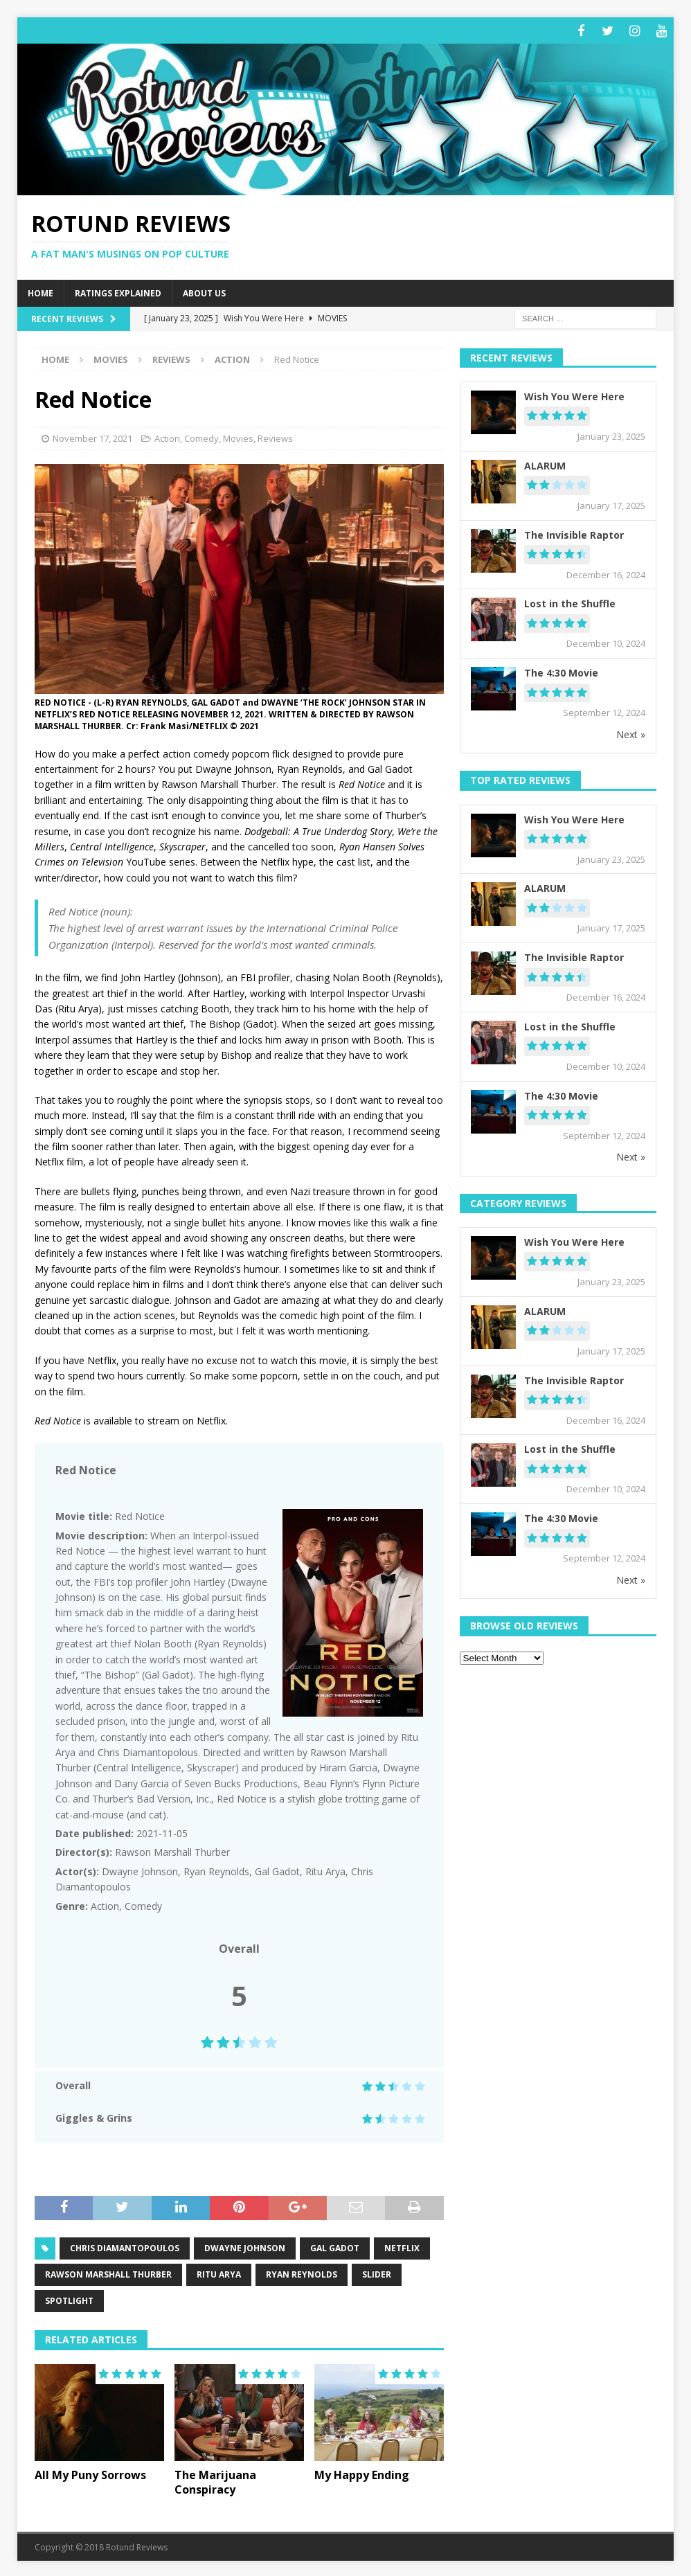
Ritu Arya (219, 2273)
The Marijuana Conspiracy (215, 2480)
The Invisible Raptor (574, 532)
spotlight (69, 2299)
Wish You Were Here (574, 394)
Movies (110, 357)
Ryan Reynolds (301, 2273)
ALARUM (545, 463)
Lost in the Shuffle (570, 602)
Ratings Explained (118, 291)
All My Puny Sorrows (90, 2472)
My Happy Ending (361, 2472)
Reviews (171, 357)
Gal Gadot (334, 2247)
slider (376, 2273)
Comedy (201, 436)
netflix (402, 2247)
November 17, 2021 (92, 436)
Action (167, 436)
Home (40, 291)
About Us (204, 291)
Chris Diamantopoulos (124, 2247)
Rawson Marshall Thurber (108, 2273)
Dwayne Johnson (244, 2247)
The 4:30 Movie (561, 670)
